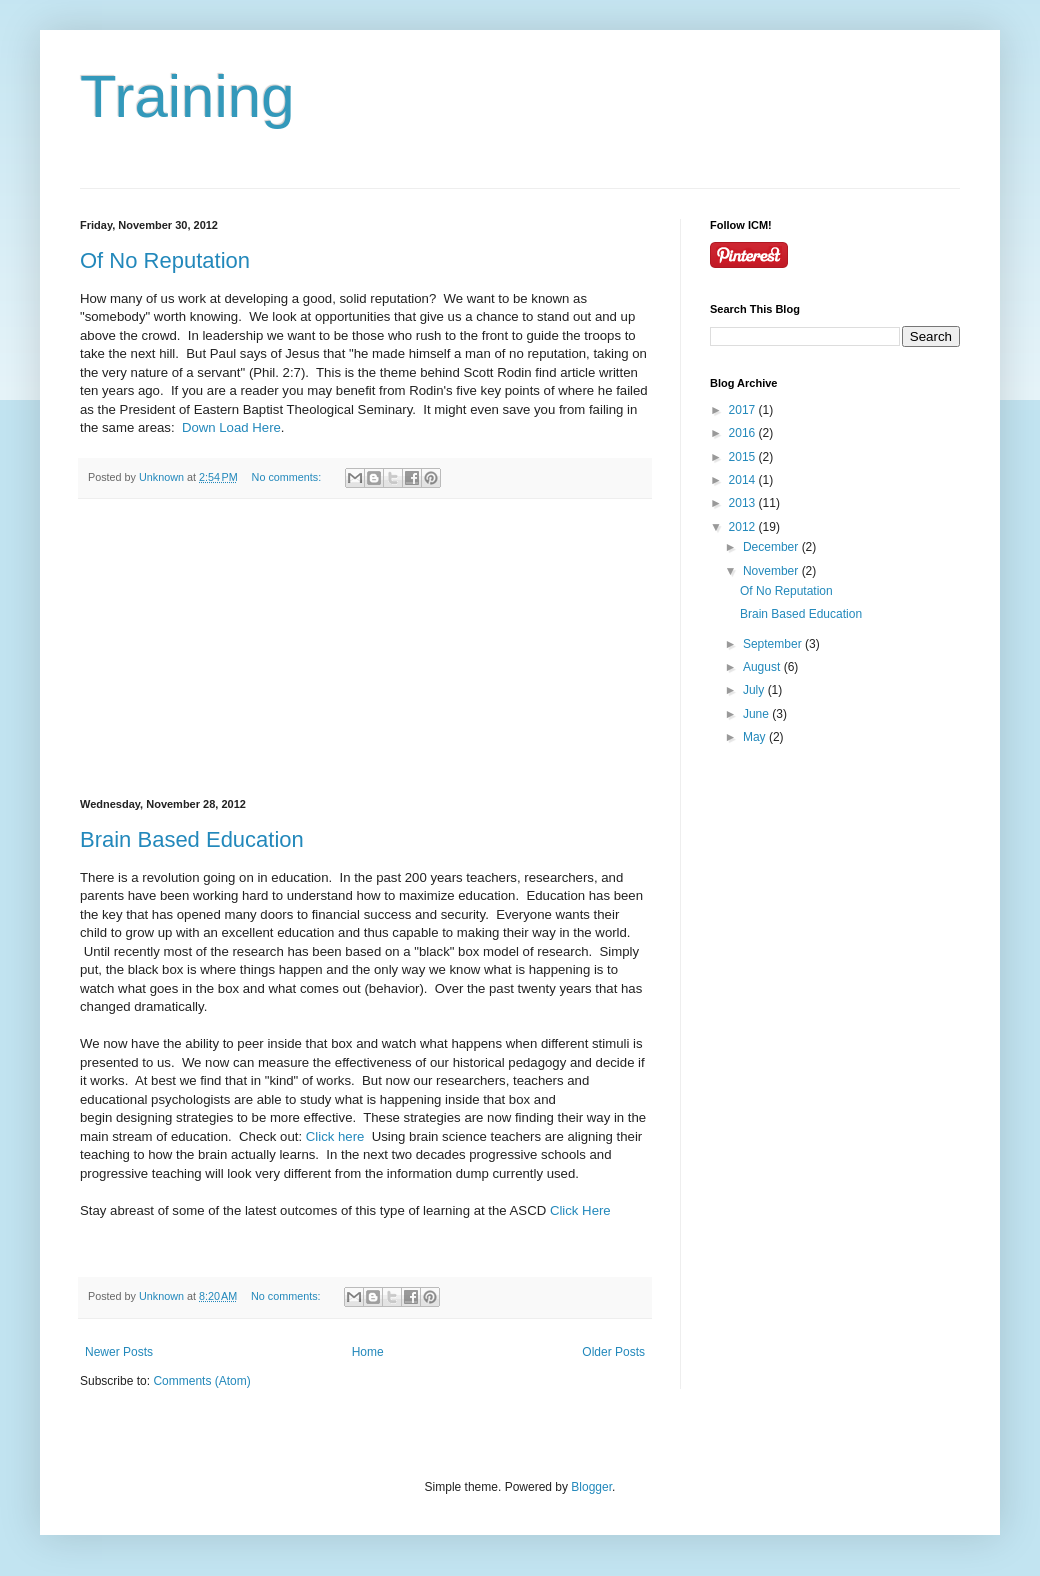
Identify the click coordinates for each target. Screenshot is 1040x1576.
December (772, 547)
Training (187, 96)
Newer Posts (119, 1352)
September (774, 644)
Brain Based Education (192, 839)
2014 (744, 480)
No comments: (288, 477)
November (772, 571)
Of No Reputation (165, 260)
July (755, 690)
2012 (744, 527)
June (757, 714)
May (756, 737)
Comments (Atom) (201, 1381)
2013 (744, 503)
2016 (744, 433)
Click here (335, 1136)
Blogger (591, 1487)
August (763, 667)
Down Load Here (231, 427)
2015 (744, 457)
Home (368, 1352)
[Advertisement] (365, 649)
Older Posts (613, 1352)
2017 (744, 410)
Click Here (580, 1210)
